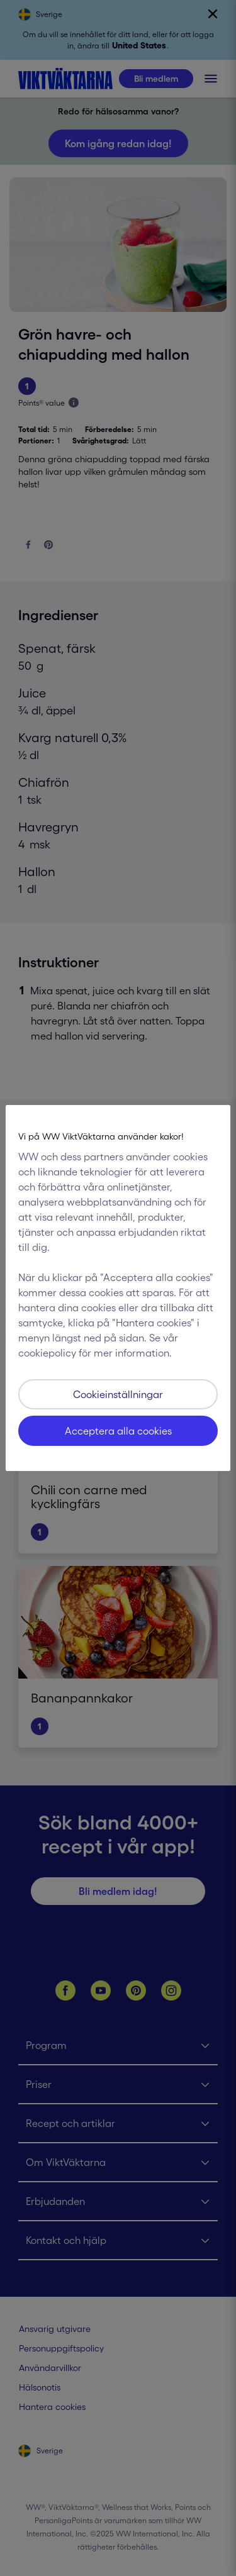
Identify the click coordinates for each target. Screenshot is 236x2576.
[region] (118, 1288)
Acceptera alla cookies (118, 1430)
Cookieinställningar (118, 1394)
